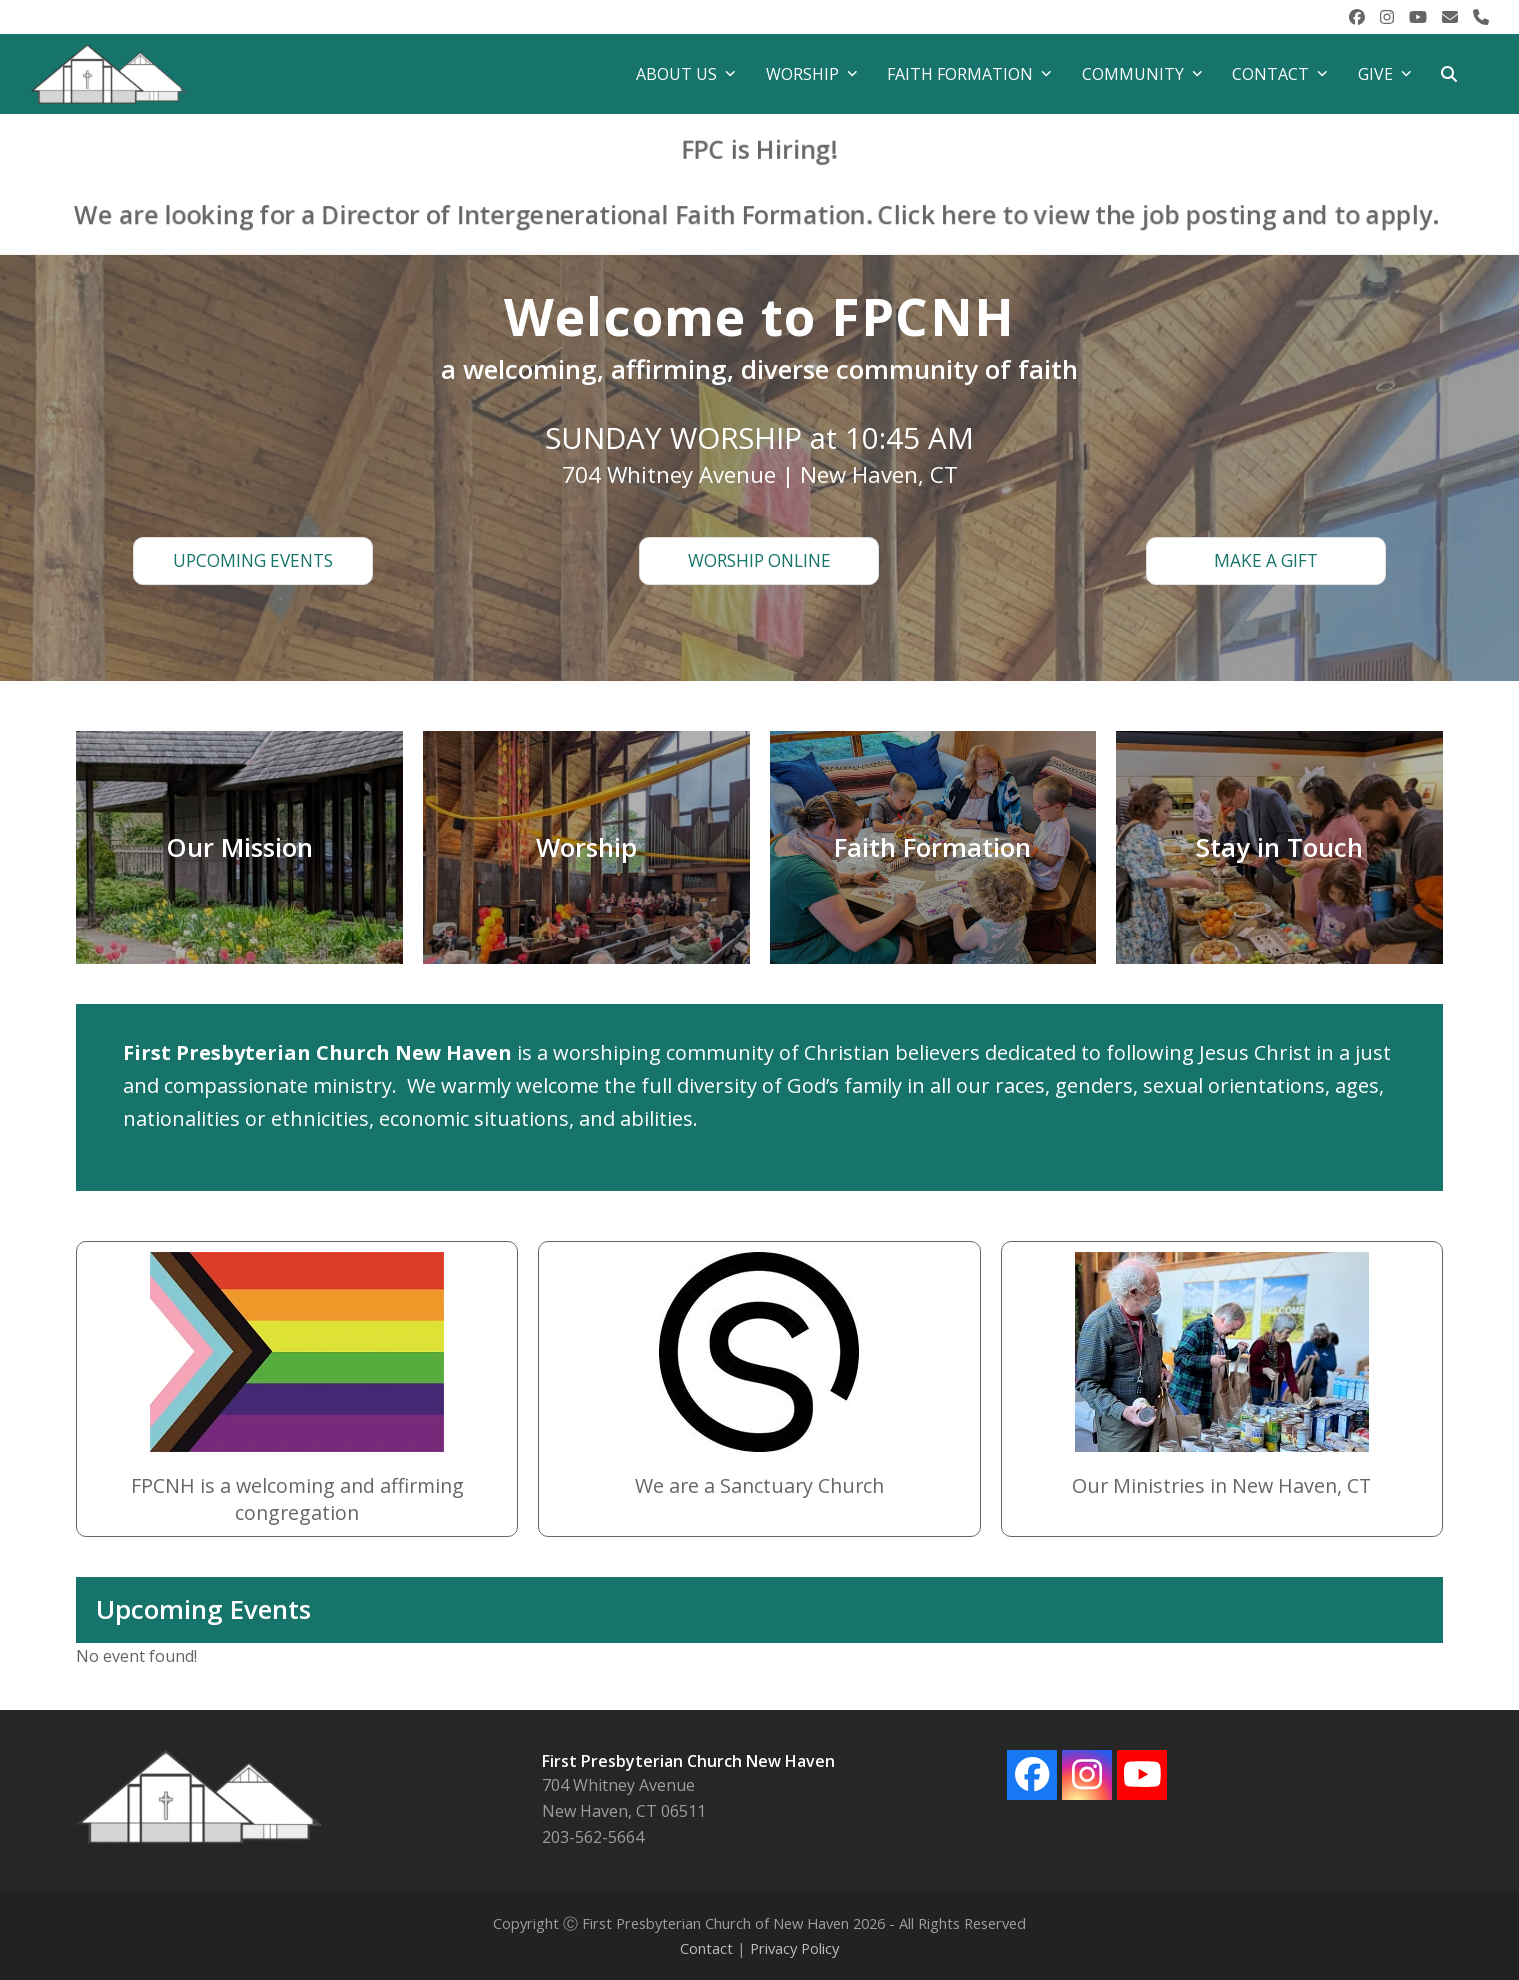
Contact (706, 1948)
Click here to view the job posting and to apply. (1127, 211)
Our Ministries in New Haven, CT (1221, 1485)
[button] (1449, 74)
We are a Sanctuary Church (759, 1485)
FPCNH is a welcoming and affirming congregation (297, 1499)
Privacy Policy (794, 1948)
